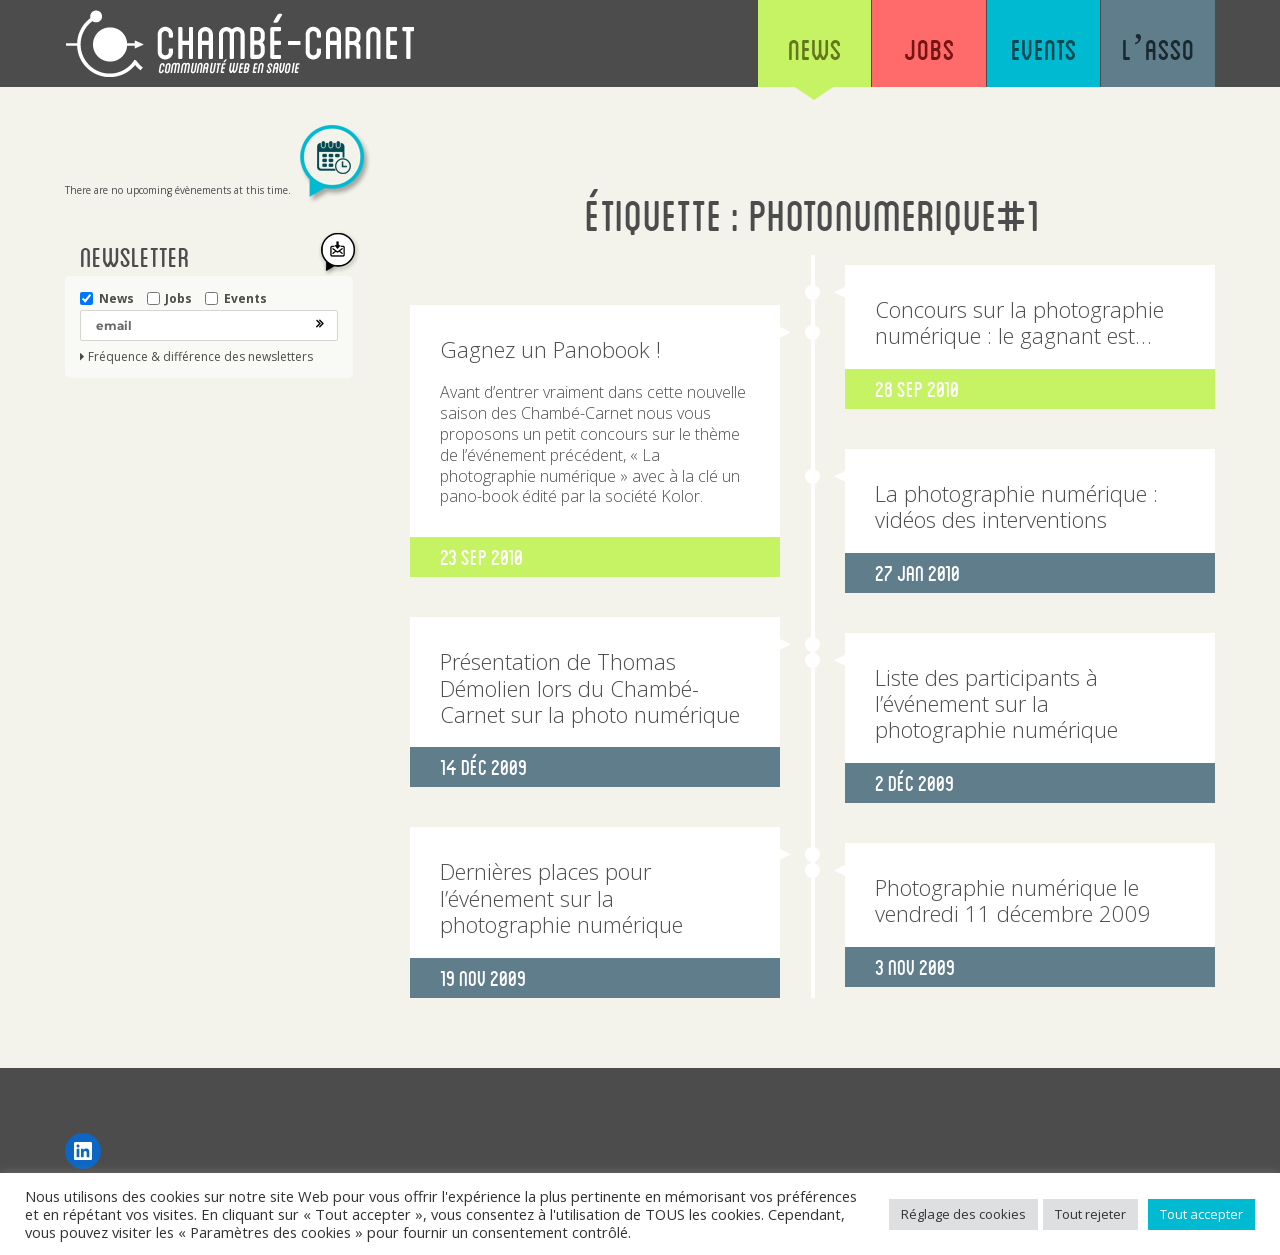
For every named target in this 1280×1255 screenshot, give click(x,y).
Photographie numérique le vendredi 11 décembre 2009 (1013, 900)
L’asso (1157, 50)
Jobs (925, 50)
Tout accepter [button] (1201, 1214)
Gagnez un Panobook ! (550, 349)
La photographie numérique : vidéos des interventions (1016, 506)
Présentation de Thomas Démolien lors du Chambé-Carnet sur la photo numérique (590, 687)
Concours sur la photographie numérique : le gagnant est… (1019, 322)
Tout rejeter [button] (1090, 1214)
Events (1042, 50)
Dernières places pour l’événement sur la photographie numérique (561, 897)
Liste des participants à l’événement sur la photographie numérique (996, 703)
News (810, 50)
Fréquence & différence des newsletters (200, 357)
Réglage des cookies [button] (963, 1214)
